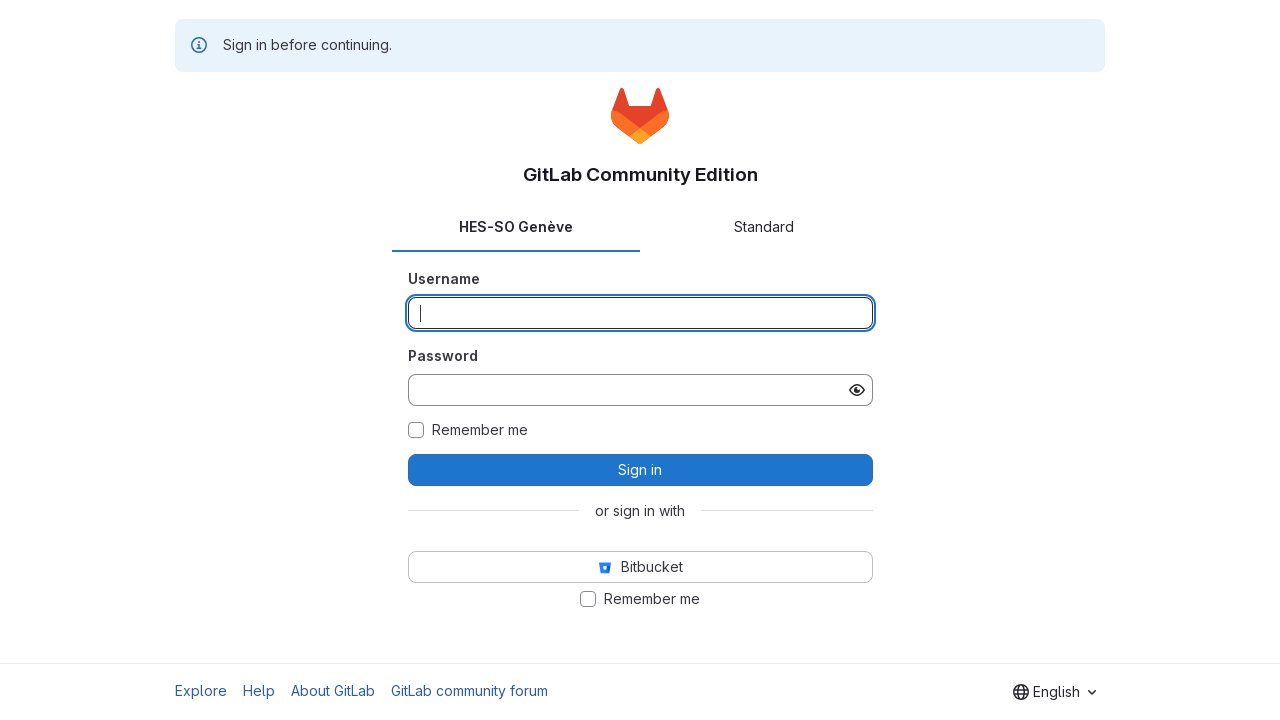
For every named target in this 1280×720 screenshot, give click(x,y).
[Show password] (857, 390)
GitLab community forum (469, 690)
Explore (201, 690)
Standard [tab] (764, 226)
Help (259, 690)
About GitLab (333, 690)
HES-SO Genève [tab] (516, 226)
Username (444, 278)
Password (443, 355)
